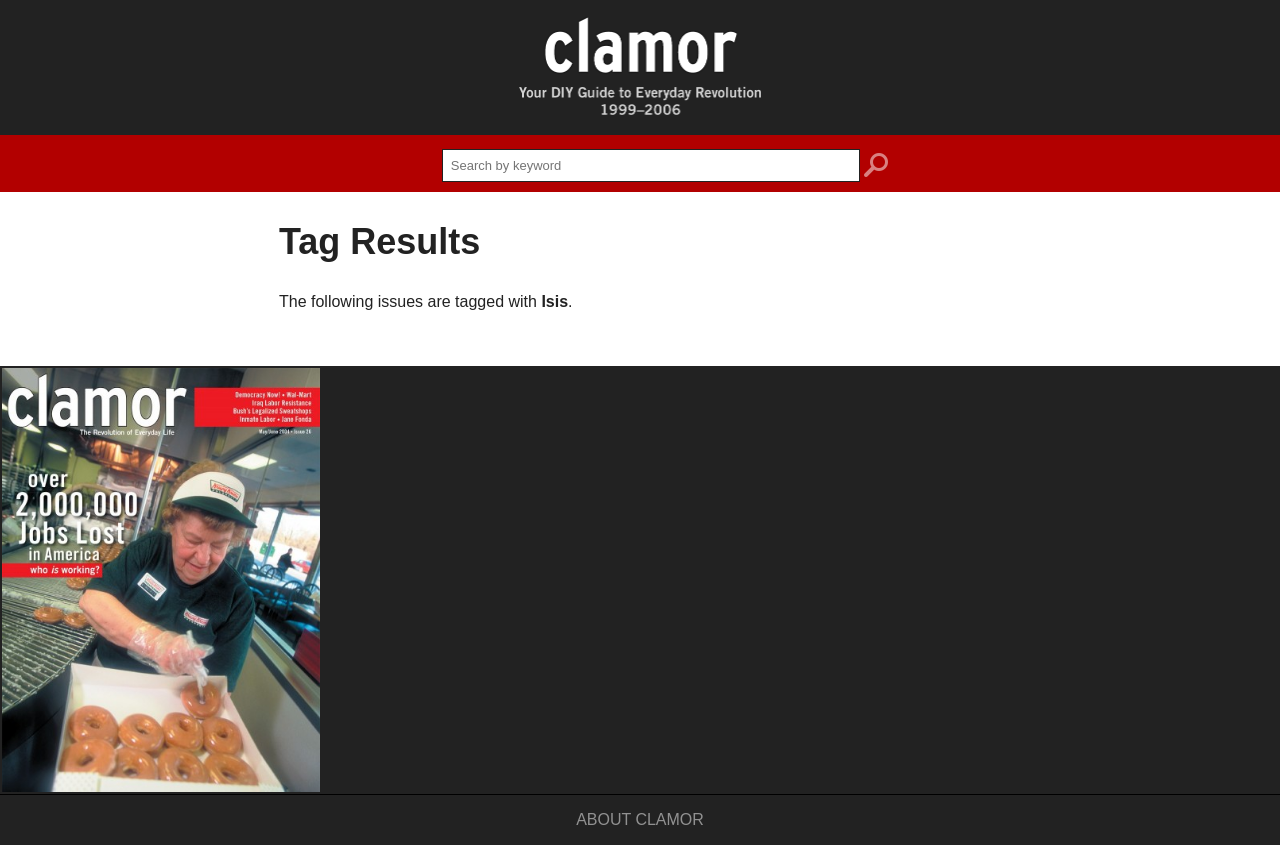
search (876, 168)
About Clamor (640, 819)
